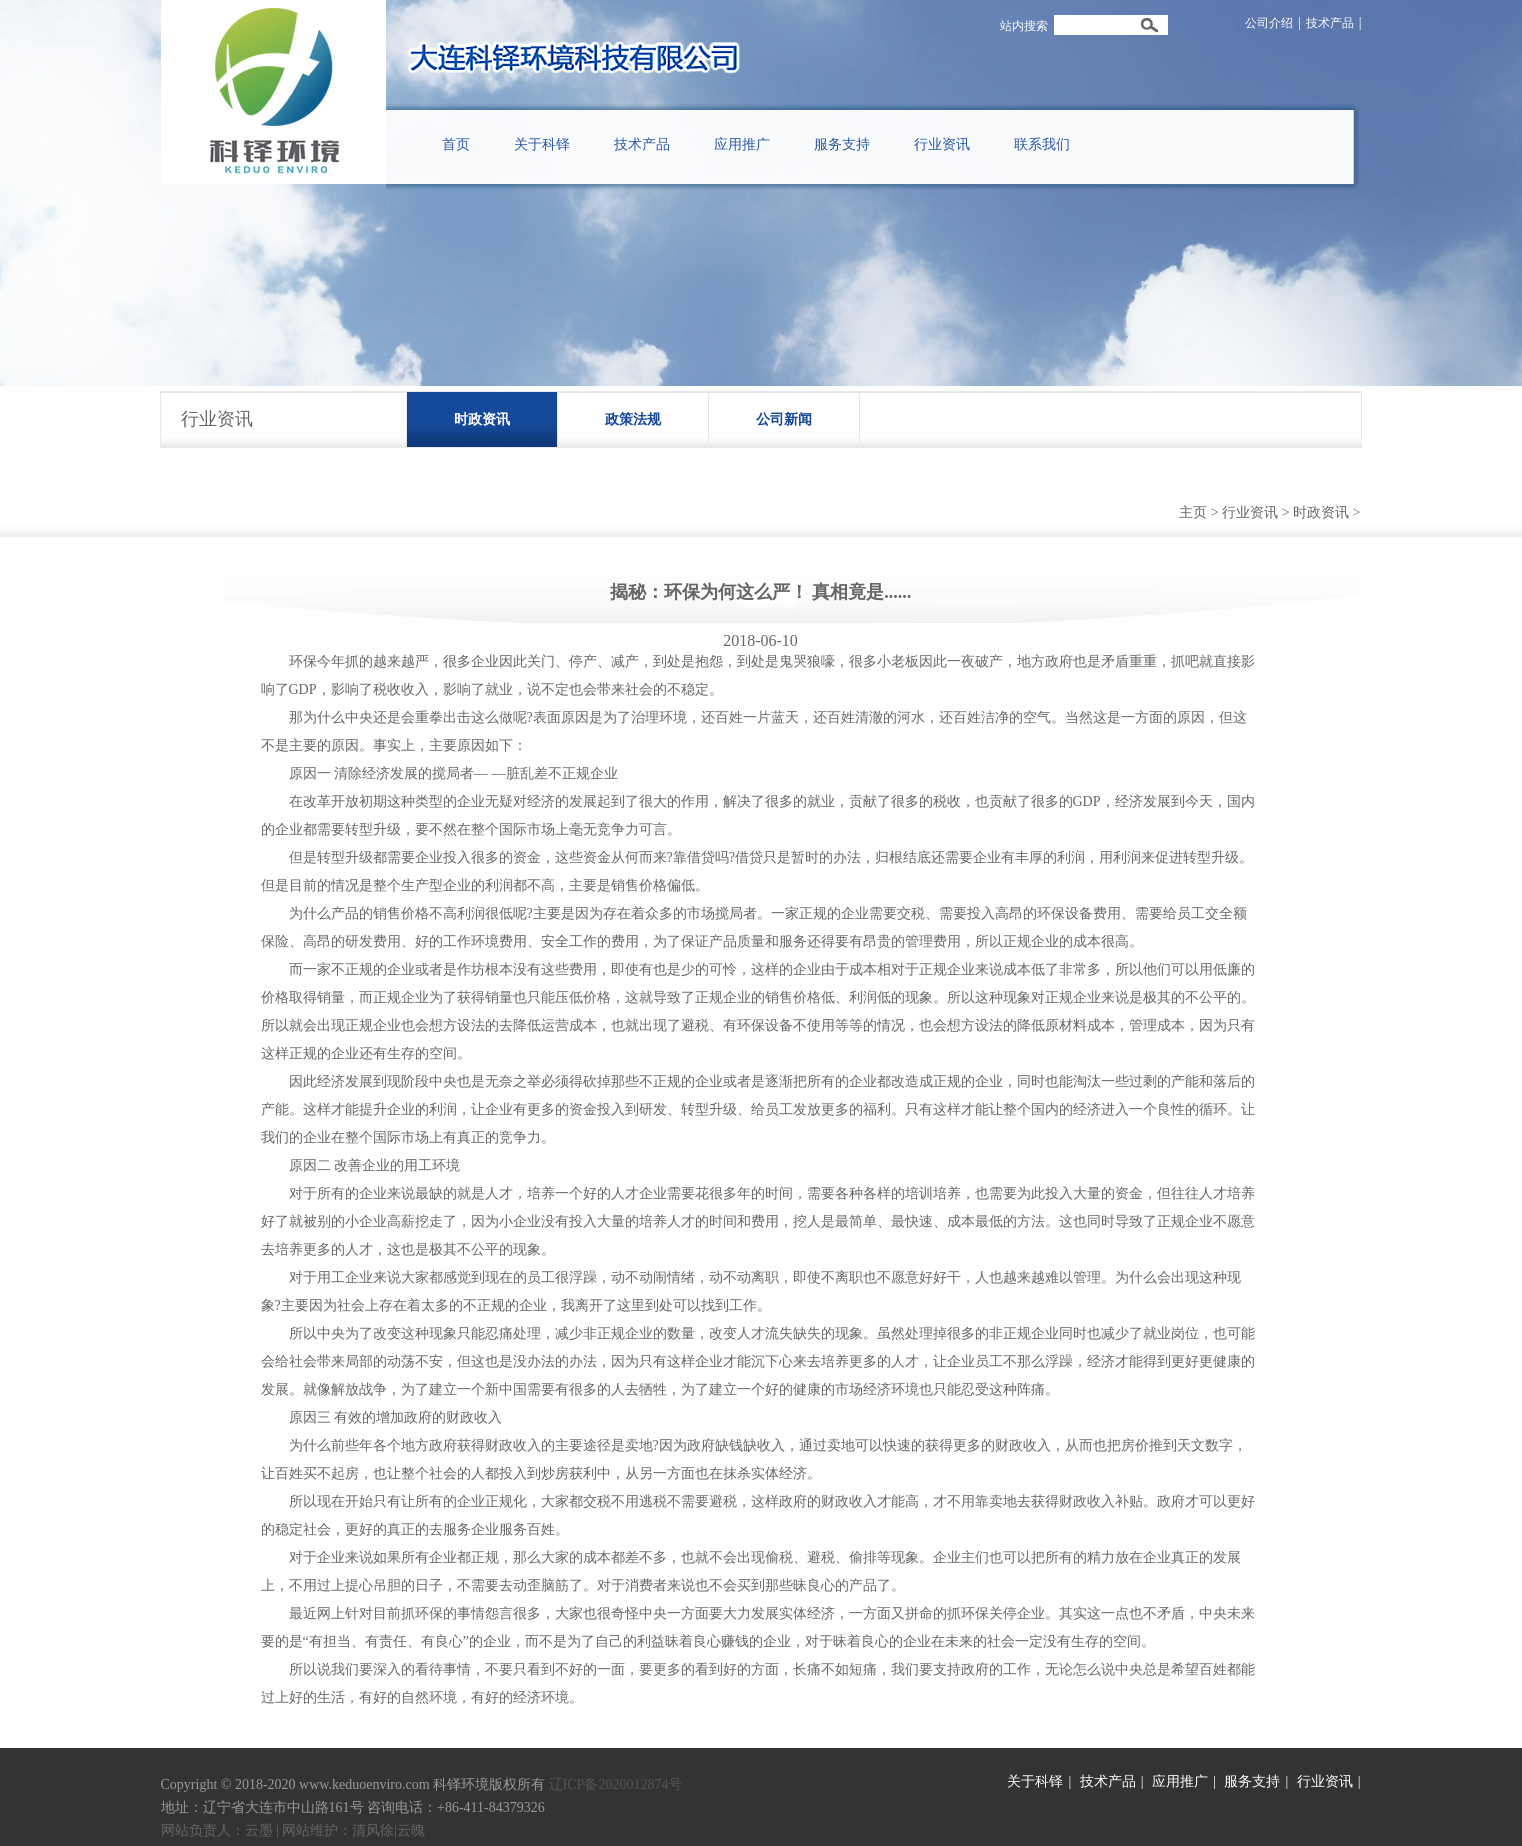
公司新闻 (784, 419)
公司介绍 (1269, 23)
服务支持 (1252, 1781)
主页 (1193, 512)
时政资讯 (482, 419)
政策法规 (633, 419)
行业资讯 (1250, 512)
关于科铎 (1035, 1781)
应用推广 (1180, 1781)
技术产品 (1330, 23)
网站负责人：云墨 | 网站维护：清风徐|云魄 (293, 1830)
